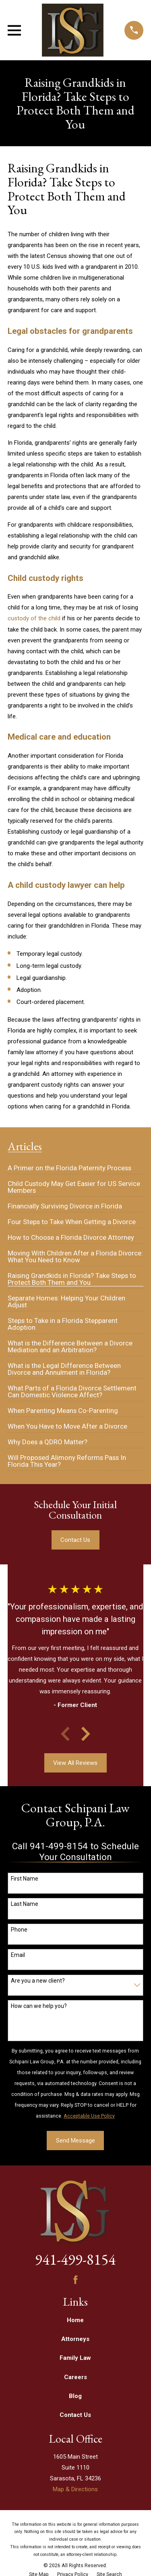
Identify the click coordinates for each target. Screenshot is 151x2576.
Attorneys (75, 2339)
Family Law (75, 2357)
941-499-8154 (75, 2259)
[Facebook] (75, 2279)
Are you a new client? (38, 1980)
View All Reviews (75, 1762)
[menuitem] (69, 1165)
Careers (75, 2377)
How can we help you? (39, 2006)
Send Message (75, 2140)
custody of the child (34, 618)
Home (75, 2320)
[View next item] (86, 1734)
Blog (75, 2396)
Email (18, 1955)
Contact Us (75, 1540)
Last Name (24, 1904)
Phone (19, 1929)
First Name (24, 1878)
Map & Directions (75, 2489)
